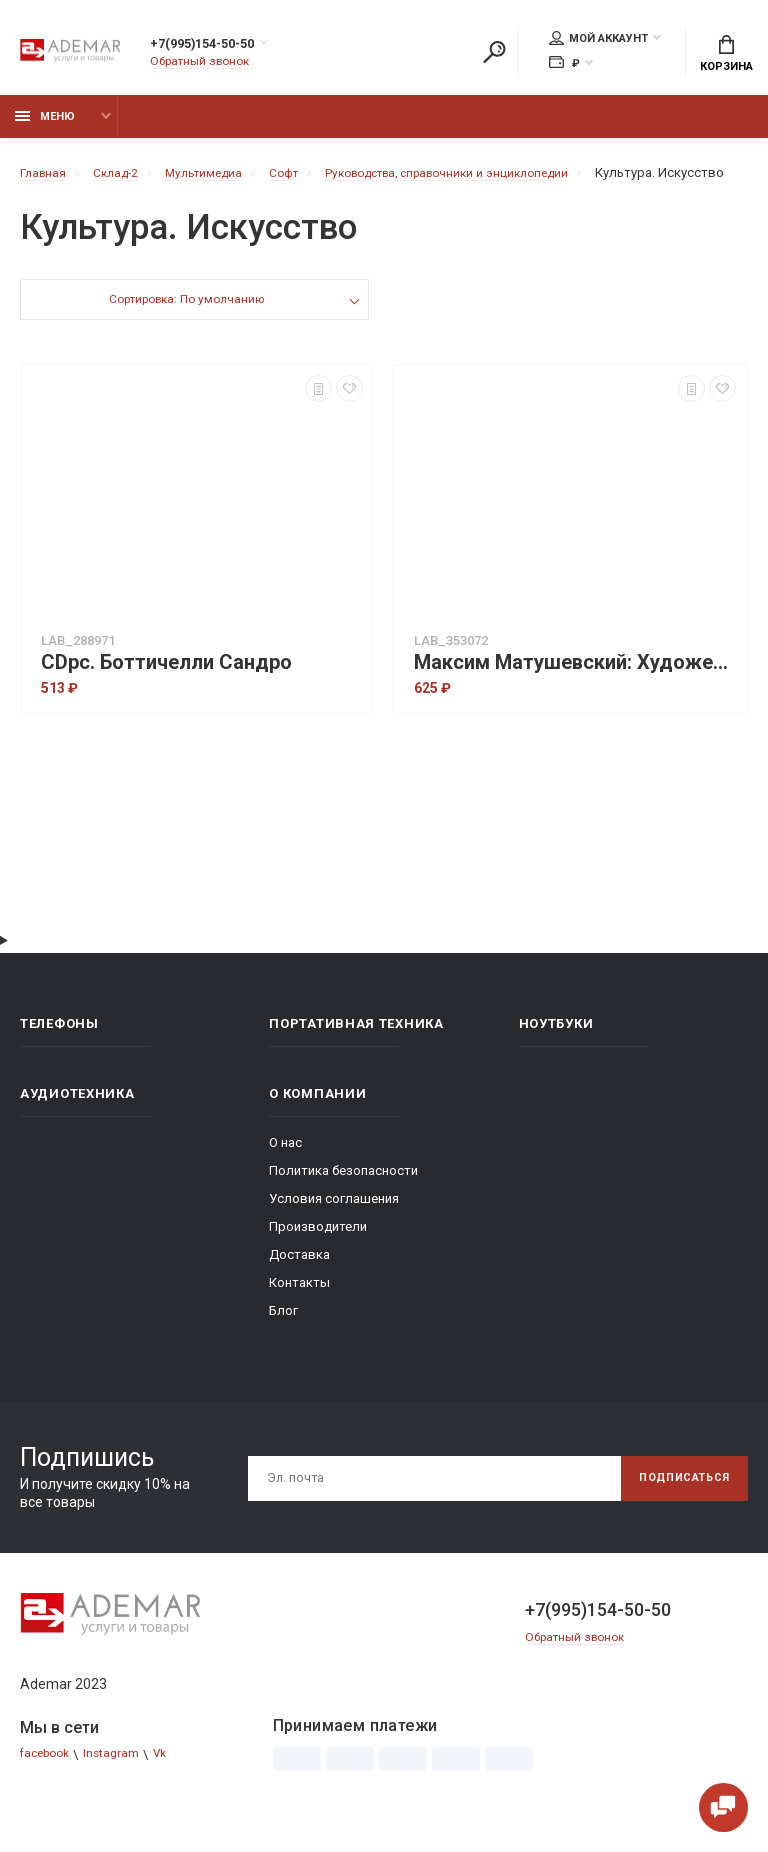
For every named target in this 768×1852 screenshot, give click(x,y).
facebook (48, 1785)
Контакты (299, 1313)
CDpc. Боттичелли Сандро (166, 693)
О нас (285, 1173)
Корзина (726, 56)
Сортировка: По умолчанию (185, 332)
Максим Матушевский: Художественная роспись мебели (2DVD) (575, 693)
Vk (172, 1785)
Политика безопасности (343, 1201)
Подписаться (676, 1509)
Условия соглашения (334, 1229)
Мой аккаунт (598, 41)
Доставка (299, 1285)
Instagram (121, 1785)
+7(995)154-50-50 (223, 47)
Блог (283, 1341)
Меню (45, 127)
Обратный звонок (205, 64)
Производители (318, 1257)
